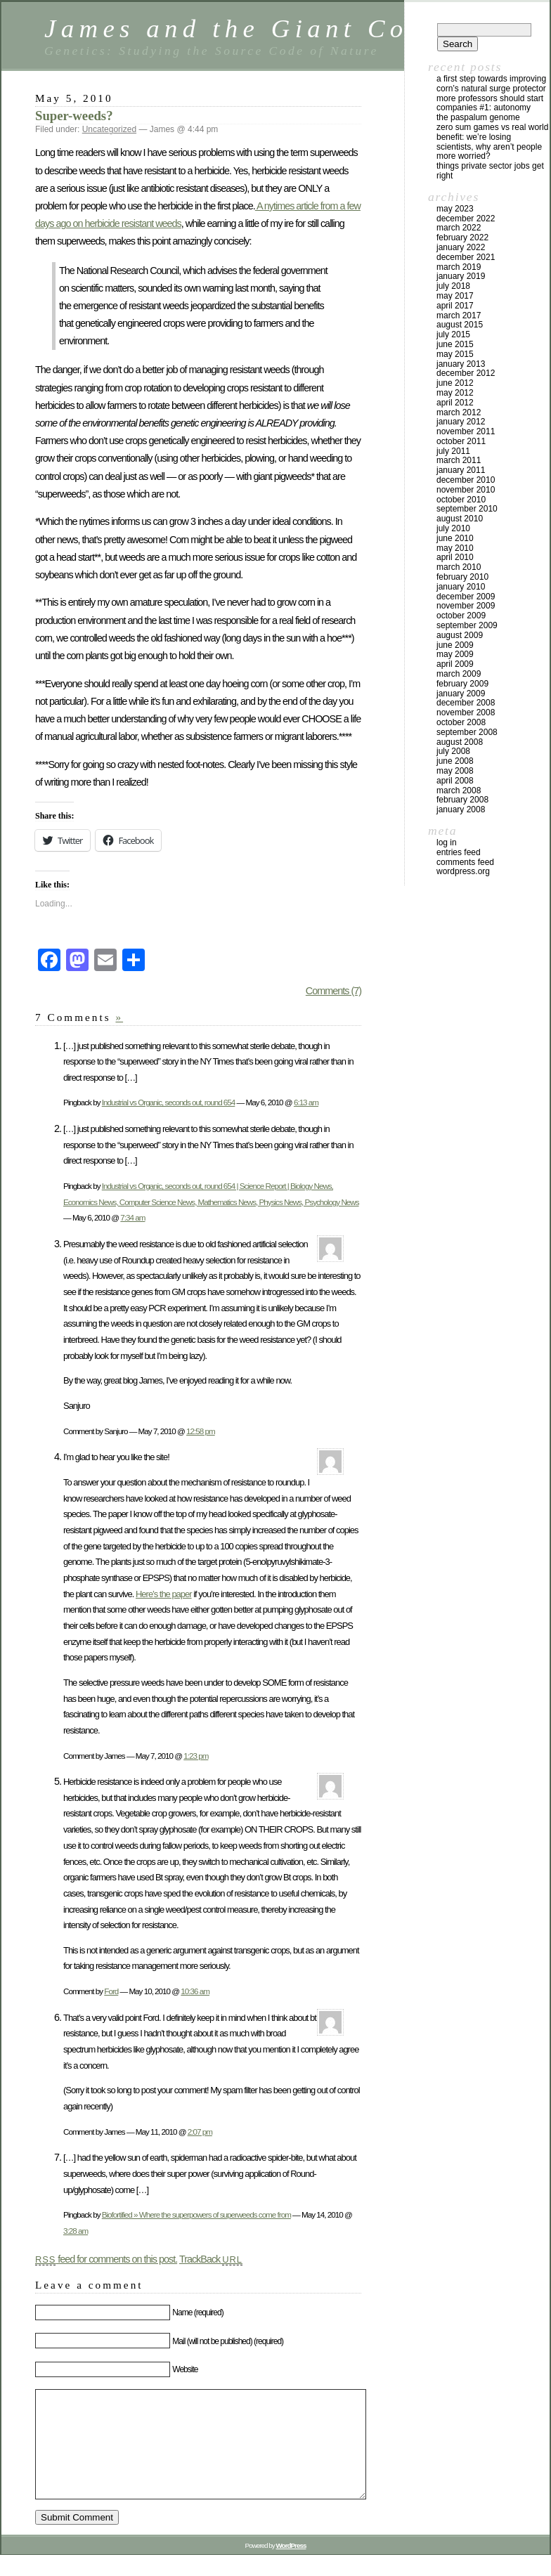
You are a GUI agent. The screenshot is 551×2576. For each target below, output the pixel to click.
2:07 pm (200, 2131)
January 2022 (460, 247)
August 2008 (459, 742)
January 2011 (460, 470)
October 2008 (461, 722)
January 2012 (460, 422)
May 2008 (455, 771)
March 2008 (458, 790)
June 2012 (455, 383)
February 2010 (462, 577)
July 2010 (453, 528)
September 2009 (467, 625)
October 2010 (461, 500)
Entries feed (458, 852)
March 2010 (458, 567)
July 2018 (453, 286)
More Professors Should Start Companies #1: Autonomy (489, 103)
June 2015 (455, 344)
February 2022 (462, 237)
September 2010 (467, 509)
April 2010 (455, 557)
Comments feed (465, 862)
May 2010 (455, 548)
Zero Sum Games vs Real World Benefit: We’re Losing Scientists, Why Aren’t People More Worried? (492, 141)
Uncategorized (109, 129)
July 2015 (453, 334)
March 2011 (458, 460)
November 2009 (465, 606)
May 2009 (455, 654)
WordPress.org (463, 871)
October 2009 (461, 615)
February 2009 (462, 684)
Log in (446, 842)
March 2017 (458, 315)
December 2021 (465, 257)
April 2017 (455, 306)
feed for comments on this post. (106, 2259)
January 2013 (460, 364)
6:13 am (306, 1102)
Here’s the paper (164, 1594)
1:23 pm (195, 1755)
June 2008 (455, 761)
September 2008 (467, 732)
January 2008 (460, 809)
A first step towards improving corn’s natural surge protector (491, 83)
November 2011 (465, 431)
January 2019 (460, 276)
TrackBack (210, 2259)
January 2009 (460, 693)
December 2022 (465, 218)
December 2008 (465, 703)
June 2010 (455, 538)
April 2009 (455, 664)
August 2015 (459, 325)
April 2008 (455, 781)
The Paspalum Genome (478, 117)
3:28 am (75, 2230)
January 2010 (460, 587)
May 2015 (455, 354)
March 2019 (458, 267)
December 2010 (465, 480)
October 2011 (461, 441)
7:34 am (132, 1217)
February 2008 (462, 800)
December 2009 (465, 596)
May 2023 (455, 209)
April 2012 (455, 403)
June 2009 (455, 645)
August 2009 (459, 635)
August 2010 (459, 518)
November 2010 (465, 490)
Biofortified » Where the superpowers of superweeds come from (196, 2214)
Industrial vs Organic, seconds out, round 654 (168, 1102)
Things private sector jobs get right (490, 171)
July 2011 (453, 451)
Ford (111, 1991)
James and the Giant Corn (242, 28)
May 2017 (455, 296)
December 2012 (465, 373)
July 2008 (453, 751)
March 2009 (458, 674)
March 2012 (458, 412)
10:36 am (195, 1991)
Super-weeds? (73, 115)
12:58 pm (200, 1431)
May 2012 (455, 393)
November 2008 (465, 712)
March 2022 (458, 228)
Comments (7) (333, 990)
